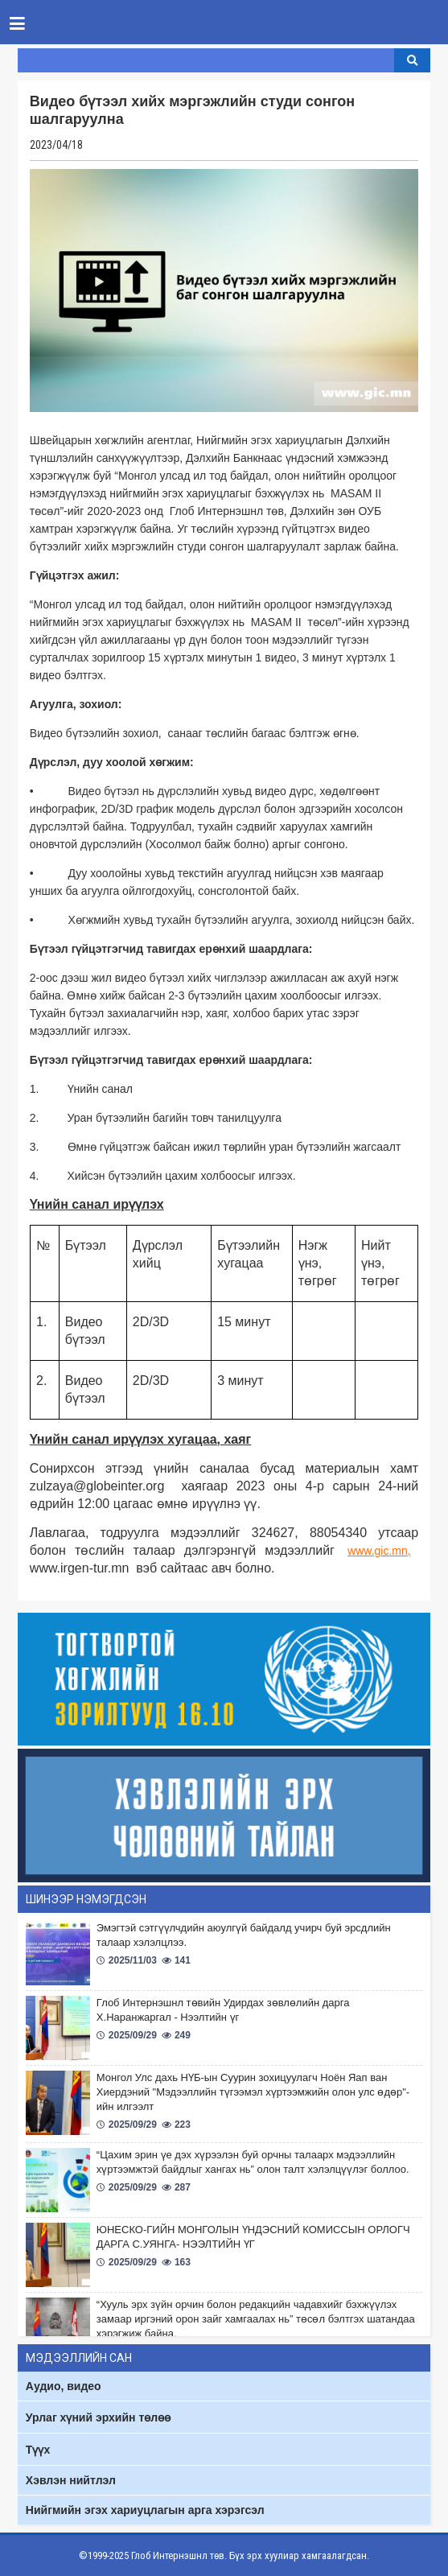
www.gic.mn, (379, 1550)
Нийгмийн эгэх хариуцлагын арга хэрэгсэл (145, 2510)
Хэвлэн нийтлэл (71, 2480)
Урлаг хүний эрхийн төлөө (98, 2417)
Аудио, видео (63, 2386)
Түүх (38, 2449)
